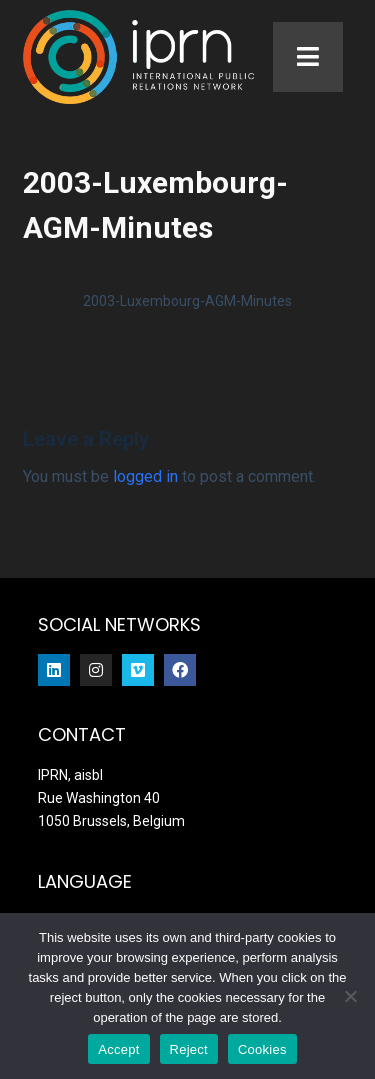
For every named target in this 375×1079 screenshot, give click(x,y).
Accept (118, 1049)
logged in (145, 480)
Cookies (262, 1049)
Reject (189, 1049)
